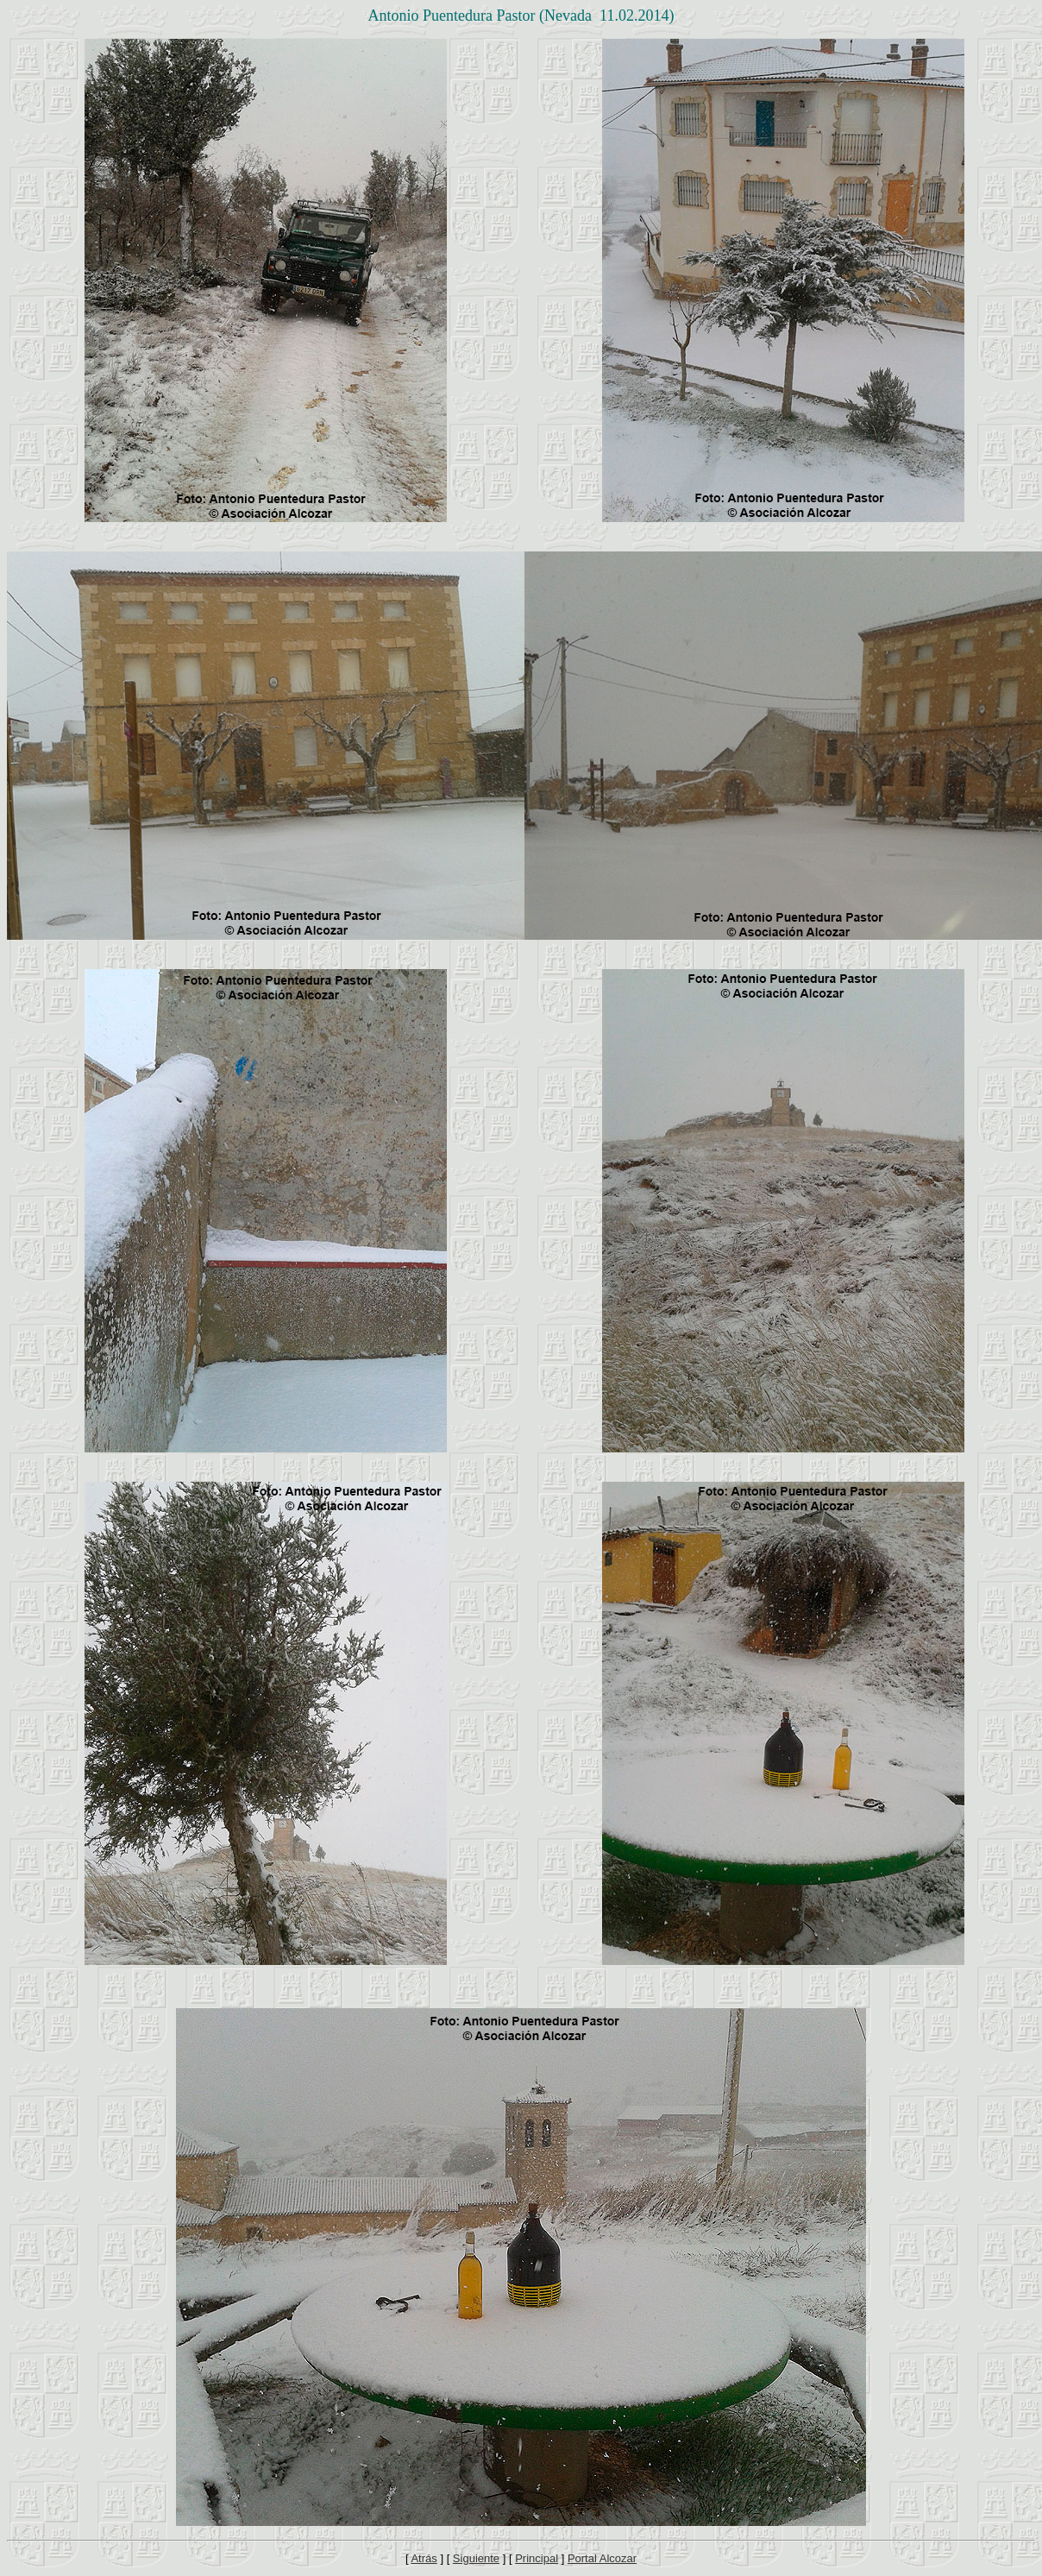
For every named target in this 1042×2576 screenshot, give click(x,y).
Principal (536, 2558)
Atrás (423, 2558)
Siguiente (476, 2558)
